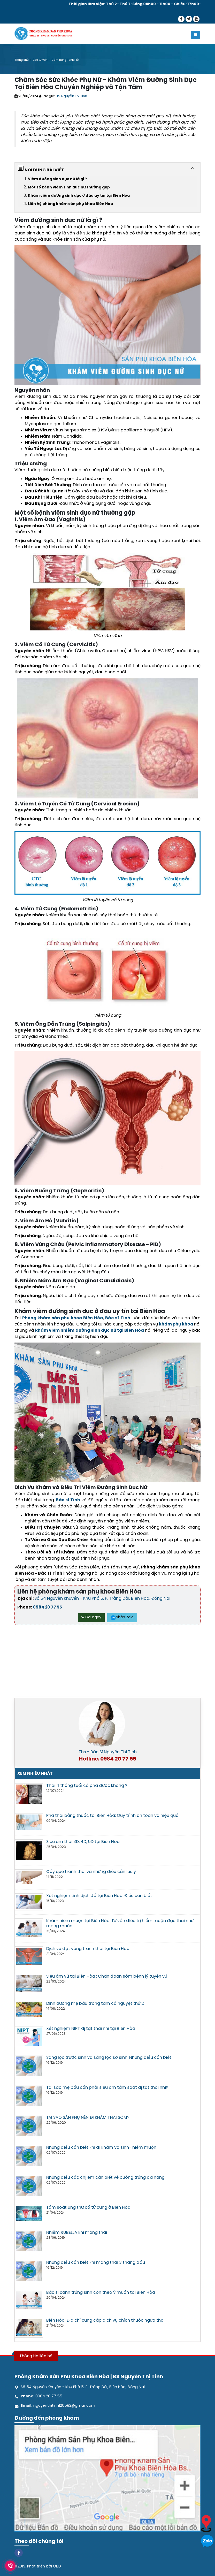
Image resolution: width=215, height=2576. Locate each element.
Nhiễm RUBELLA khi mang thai (76, 2232)
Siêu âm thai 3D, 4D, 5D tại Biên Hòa (83, 1842)
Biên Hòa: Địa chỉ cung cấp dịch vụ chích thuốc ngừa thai (105, 2320)
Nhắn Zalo (122, 1617)
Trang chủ (22, 60)
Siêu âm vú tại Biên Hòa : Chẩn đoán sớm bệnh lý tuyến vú (106, 1976)
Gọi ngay (91, 1617)
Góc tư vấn (40, 60)
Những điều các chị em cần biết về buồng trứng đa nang (105, 2177)
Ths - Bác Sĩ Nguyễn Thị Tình (108, 1752)
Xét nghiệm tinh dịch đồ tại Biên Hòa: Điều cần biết (99, 1896)
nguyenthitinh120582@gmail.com (63, 2406)
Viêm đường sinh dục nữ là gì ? (57, 179)
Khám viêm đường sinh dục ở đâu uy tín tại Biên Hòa (79, 196)
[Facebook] (18, 2552)
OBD (57, 2566)
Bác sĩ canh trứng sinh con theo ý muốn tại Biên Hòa (100, 2292)
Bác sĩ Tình (117, 1318)
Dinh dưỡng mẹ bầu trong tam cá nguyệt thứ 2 (95, 2003)
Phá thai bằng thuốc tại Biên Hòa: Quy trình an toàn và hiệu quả (112, 1815)
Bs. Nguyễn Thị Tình (71, 96)
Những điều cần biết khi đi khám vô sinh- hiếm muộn (101, 2147)
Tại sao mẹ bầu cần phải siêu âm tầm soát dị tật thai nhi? (107, 2087)
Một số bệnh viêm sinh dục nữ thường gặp (69, 187)
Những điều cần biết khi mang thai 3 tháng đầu (95, 2262)
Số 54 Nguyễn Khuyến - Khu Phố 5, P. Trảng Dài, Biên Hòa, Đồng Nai (102, 1598)
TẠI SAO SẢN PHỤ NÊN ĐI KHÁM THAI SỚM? (87, 2117)
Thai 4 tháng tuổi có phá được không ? (86, 1786)
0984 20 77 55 (47, 1607)
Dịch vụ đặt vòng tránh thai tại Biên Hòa (87, 1949)
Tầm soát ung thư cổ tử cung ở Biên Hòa (88, 2207)
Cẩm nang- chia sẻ (65, 60)
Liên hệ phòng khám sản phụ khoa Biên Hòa (70, 204)
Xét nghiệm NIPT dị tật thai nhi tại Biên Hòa (90, 2028)
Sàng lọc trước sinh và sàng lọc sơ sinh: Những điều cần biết (108, 2057)
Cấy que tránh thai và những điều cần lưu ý (91, 1872)
